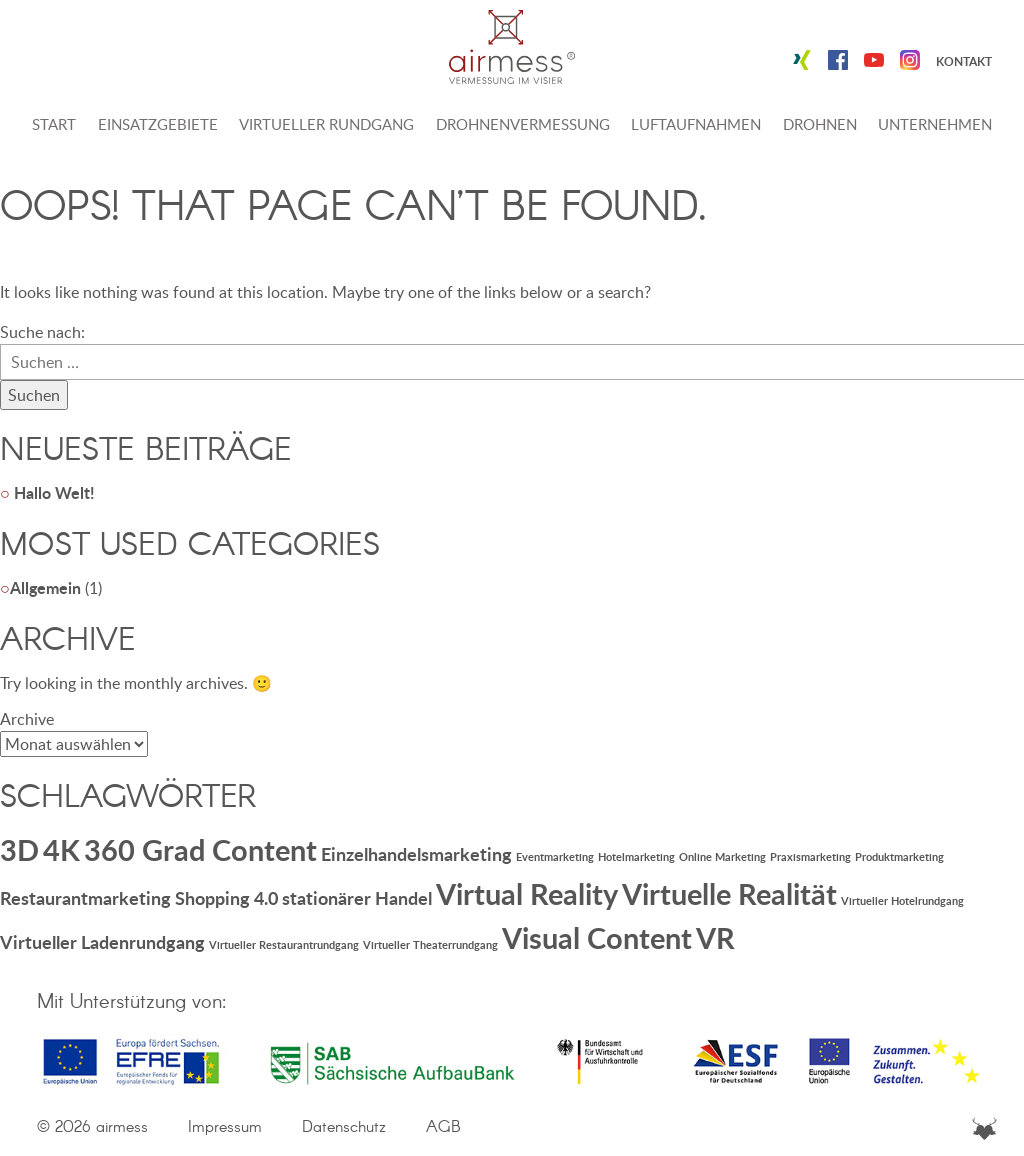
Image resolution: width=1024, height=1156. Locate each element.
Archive (27, 719)
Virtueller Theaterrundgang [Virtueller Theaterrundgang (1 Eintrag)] (430, 944)
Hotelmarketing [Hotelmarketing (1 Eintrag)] (636, 856)
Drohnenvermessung (523, 124)
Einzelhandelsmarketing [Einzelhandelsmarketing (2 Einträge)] (416, 854)
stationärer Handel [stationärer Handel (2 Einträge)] (357, 898)
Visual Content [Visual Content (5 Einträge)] (597, 937)
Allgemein (45, 587)
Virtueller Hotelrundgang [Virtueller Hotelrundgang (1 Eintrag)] (902, 900)
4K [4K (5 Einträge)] (61, 849)
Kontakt (964, 61)
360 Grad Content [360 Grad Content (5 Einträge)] (200, 849)
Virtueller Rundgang (326, 124)
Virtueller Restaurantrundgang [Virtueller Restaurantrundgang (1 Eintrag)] (284, 944)
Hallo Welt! (54, 492)
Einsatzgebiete (158, 124)
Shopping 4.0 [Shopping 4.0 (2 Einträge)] (226, 898)
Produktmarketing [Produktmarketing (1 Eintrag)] (899, 856)
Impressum (225, 1127)
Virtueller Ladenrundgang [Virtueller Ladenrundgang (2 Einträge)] (102, 942)
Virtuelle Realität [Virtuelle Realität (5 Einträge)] (729, 893)
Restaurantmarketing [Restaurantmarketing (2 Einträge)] (85, 898)
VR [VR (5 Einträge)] (715, 937)
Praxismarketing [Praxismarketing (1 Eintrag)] (810, 856)
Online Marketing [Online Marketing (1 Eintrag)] (722, 856)
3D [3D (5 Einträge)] (19, 849)
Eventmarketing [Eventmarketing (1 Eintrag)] (555, 856)
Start (54, 124)
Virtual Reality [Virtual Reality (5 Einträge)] (527, 893)
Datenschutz (344, 1127)
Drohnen (820, 124)
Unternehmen (935, 124)
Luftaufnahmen (696, 124)
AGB (443, 1127)
